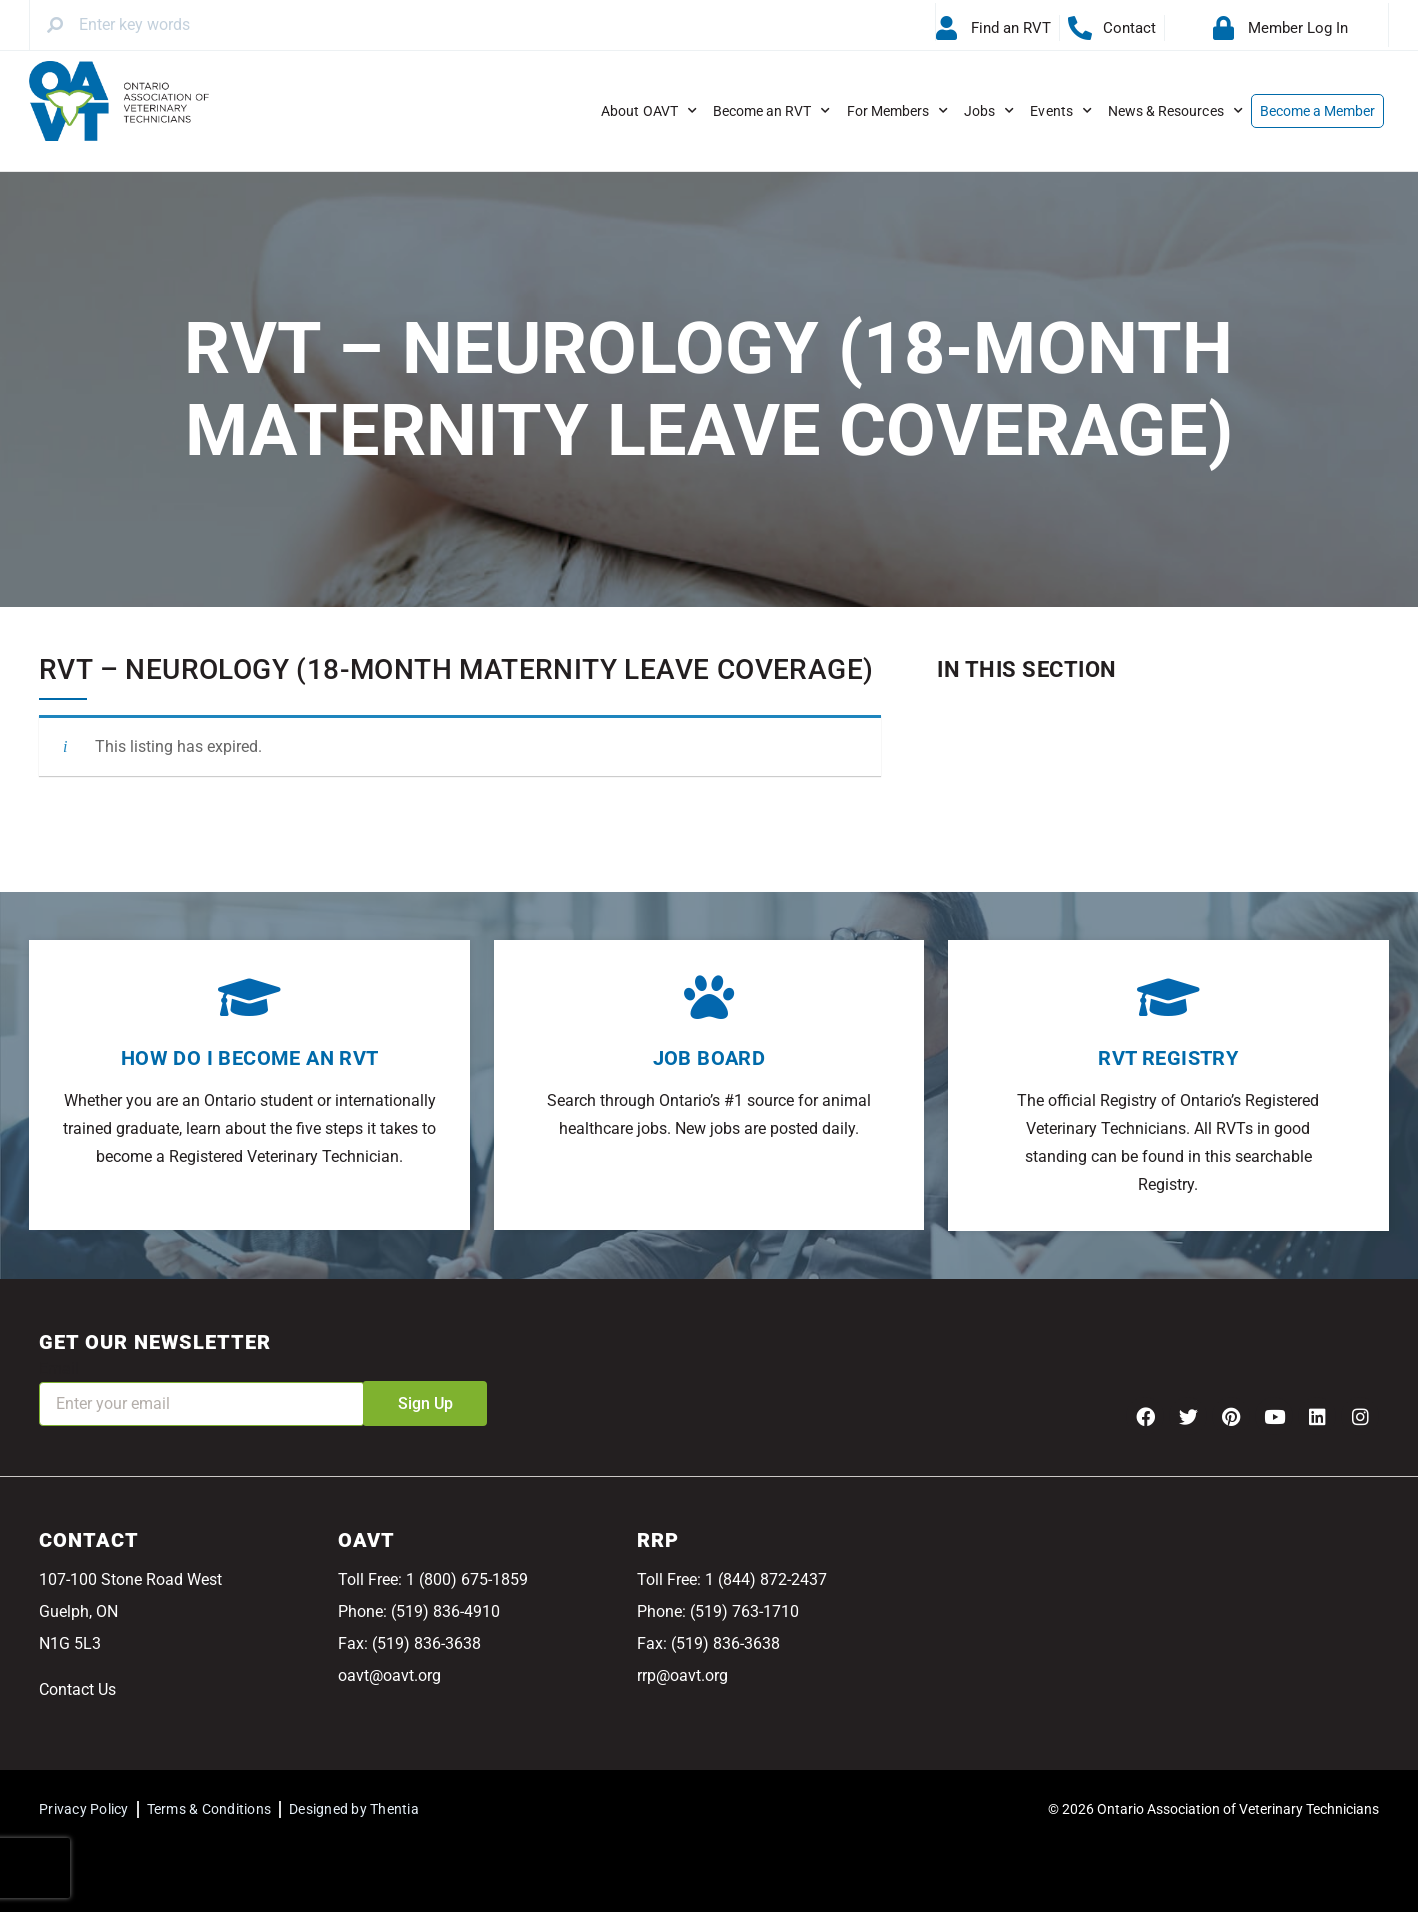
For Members (898, 111)
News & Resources (1175, 111)
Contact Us (77, 1689)
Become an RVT (772, 111)
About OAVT (649, 111)
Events (1060, 111)
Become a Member (1318, 111)
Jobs (989, 111)
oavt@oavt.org (389, 1675)
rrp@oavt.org (682, 1675)
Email (59, 1368)
